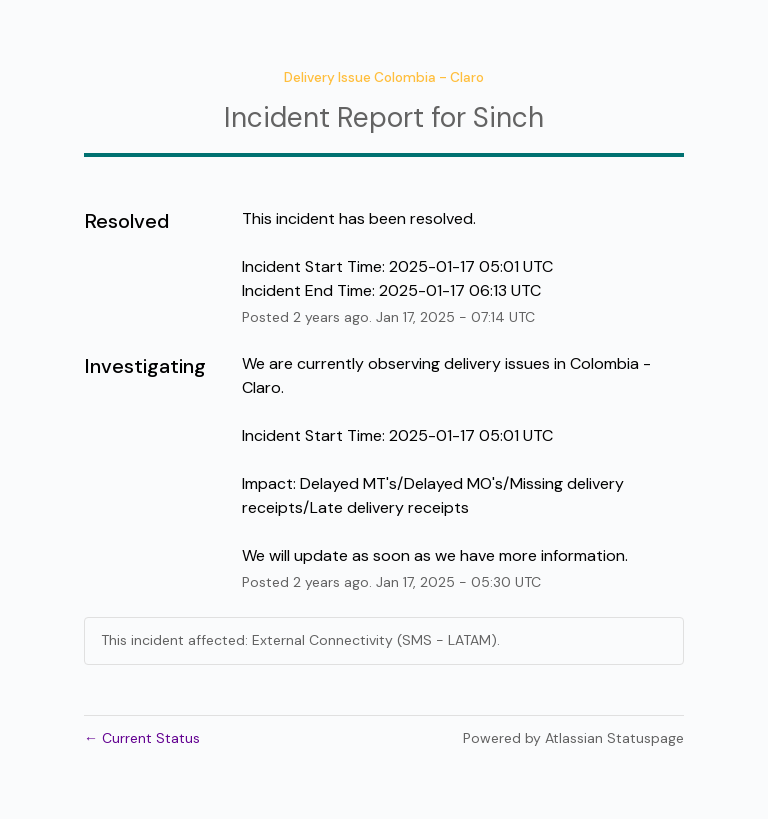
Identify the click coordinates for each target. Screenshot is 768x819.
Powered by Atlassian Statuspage (573, 738)
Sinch (508, 117)
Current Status (142, 738)
